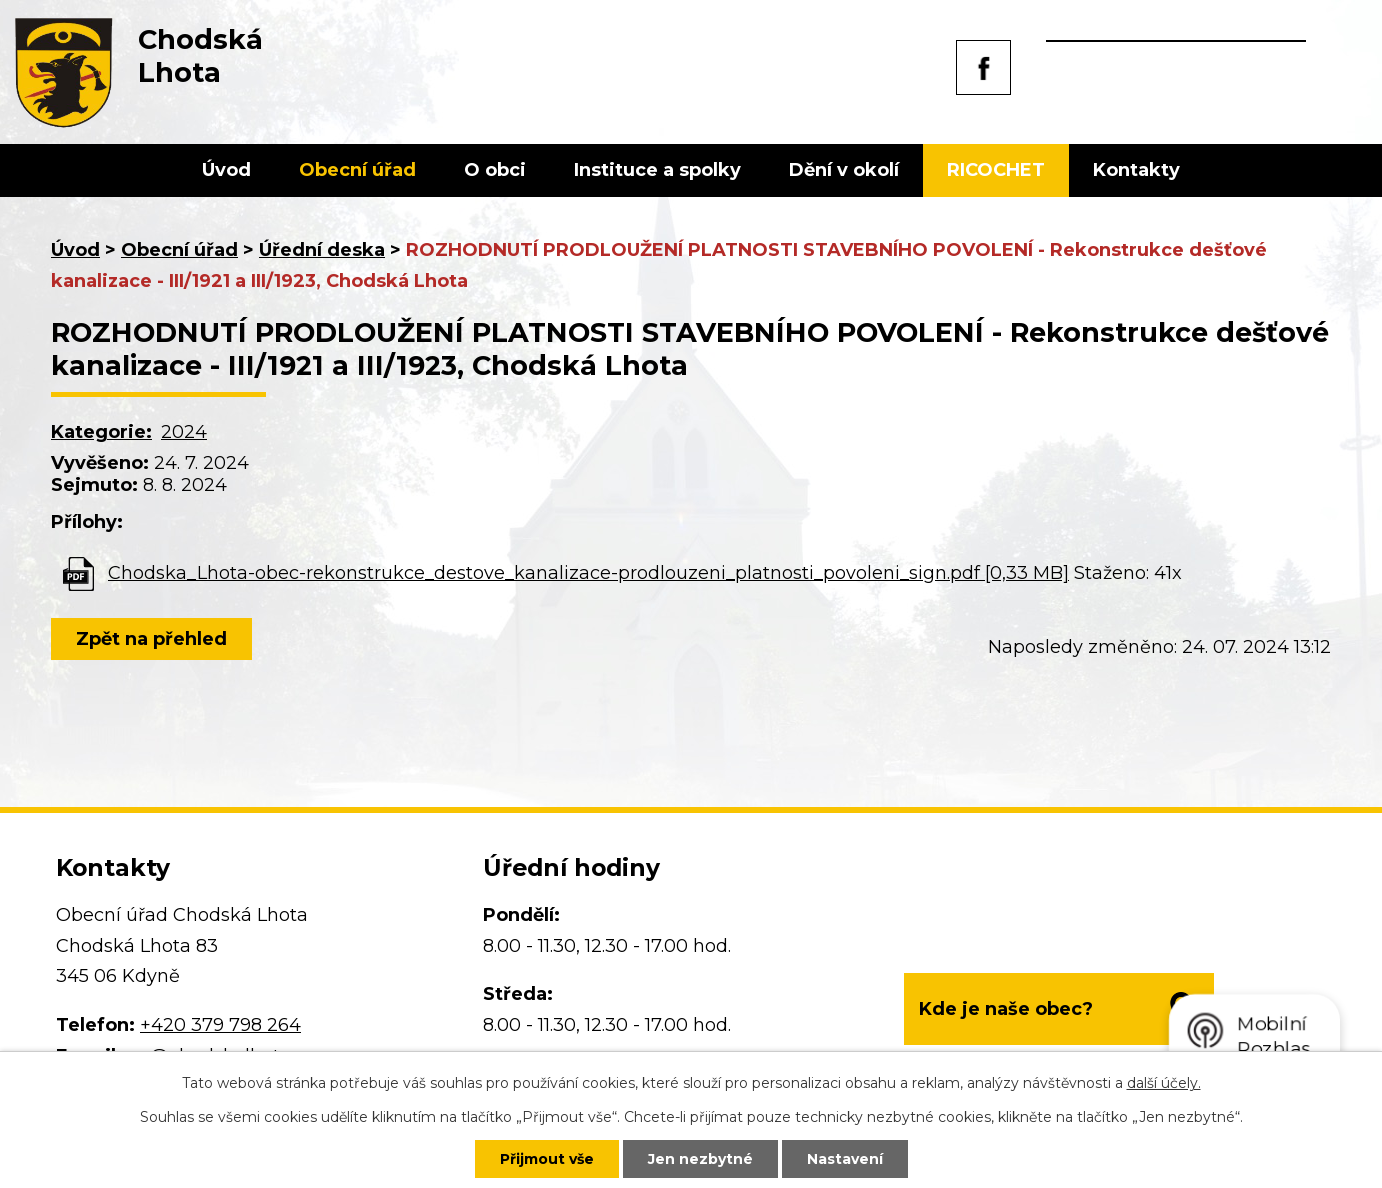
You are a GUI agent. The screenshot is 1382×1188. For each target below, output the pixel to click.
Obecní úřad (357, 170)
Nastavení (845, 1159)
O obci (495, 170)
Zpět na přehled (151, 639)
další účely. (1164, 1083)
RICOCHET (996, 170)
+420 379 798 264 (220, 1025)
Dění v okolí (844, 170)
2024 (184, 432)
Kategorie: (101, 432)
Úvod (226, 170)
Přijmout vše (547, 1159)
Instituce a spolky (657, 170)
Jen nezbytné (700, 1159)
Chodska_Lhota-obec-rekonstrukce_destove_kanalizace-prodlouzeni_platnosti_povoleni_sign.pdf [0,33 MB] (588, 573)
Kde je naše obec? (1006, 1009)
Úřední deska (322, 250)
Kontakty (1136, 170)
